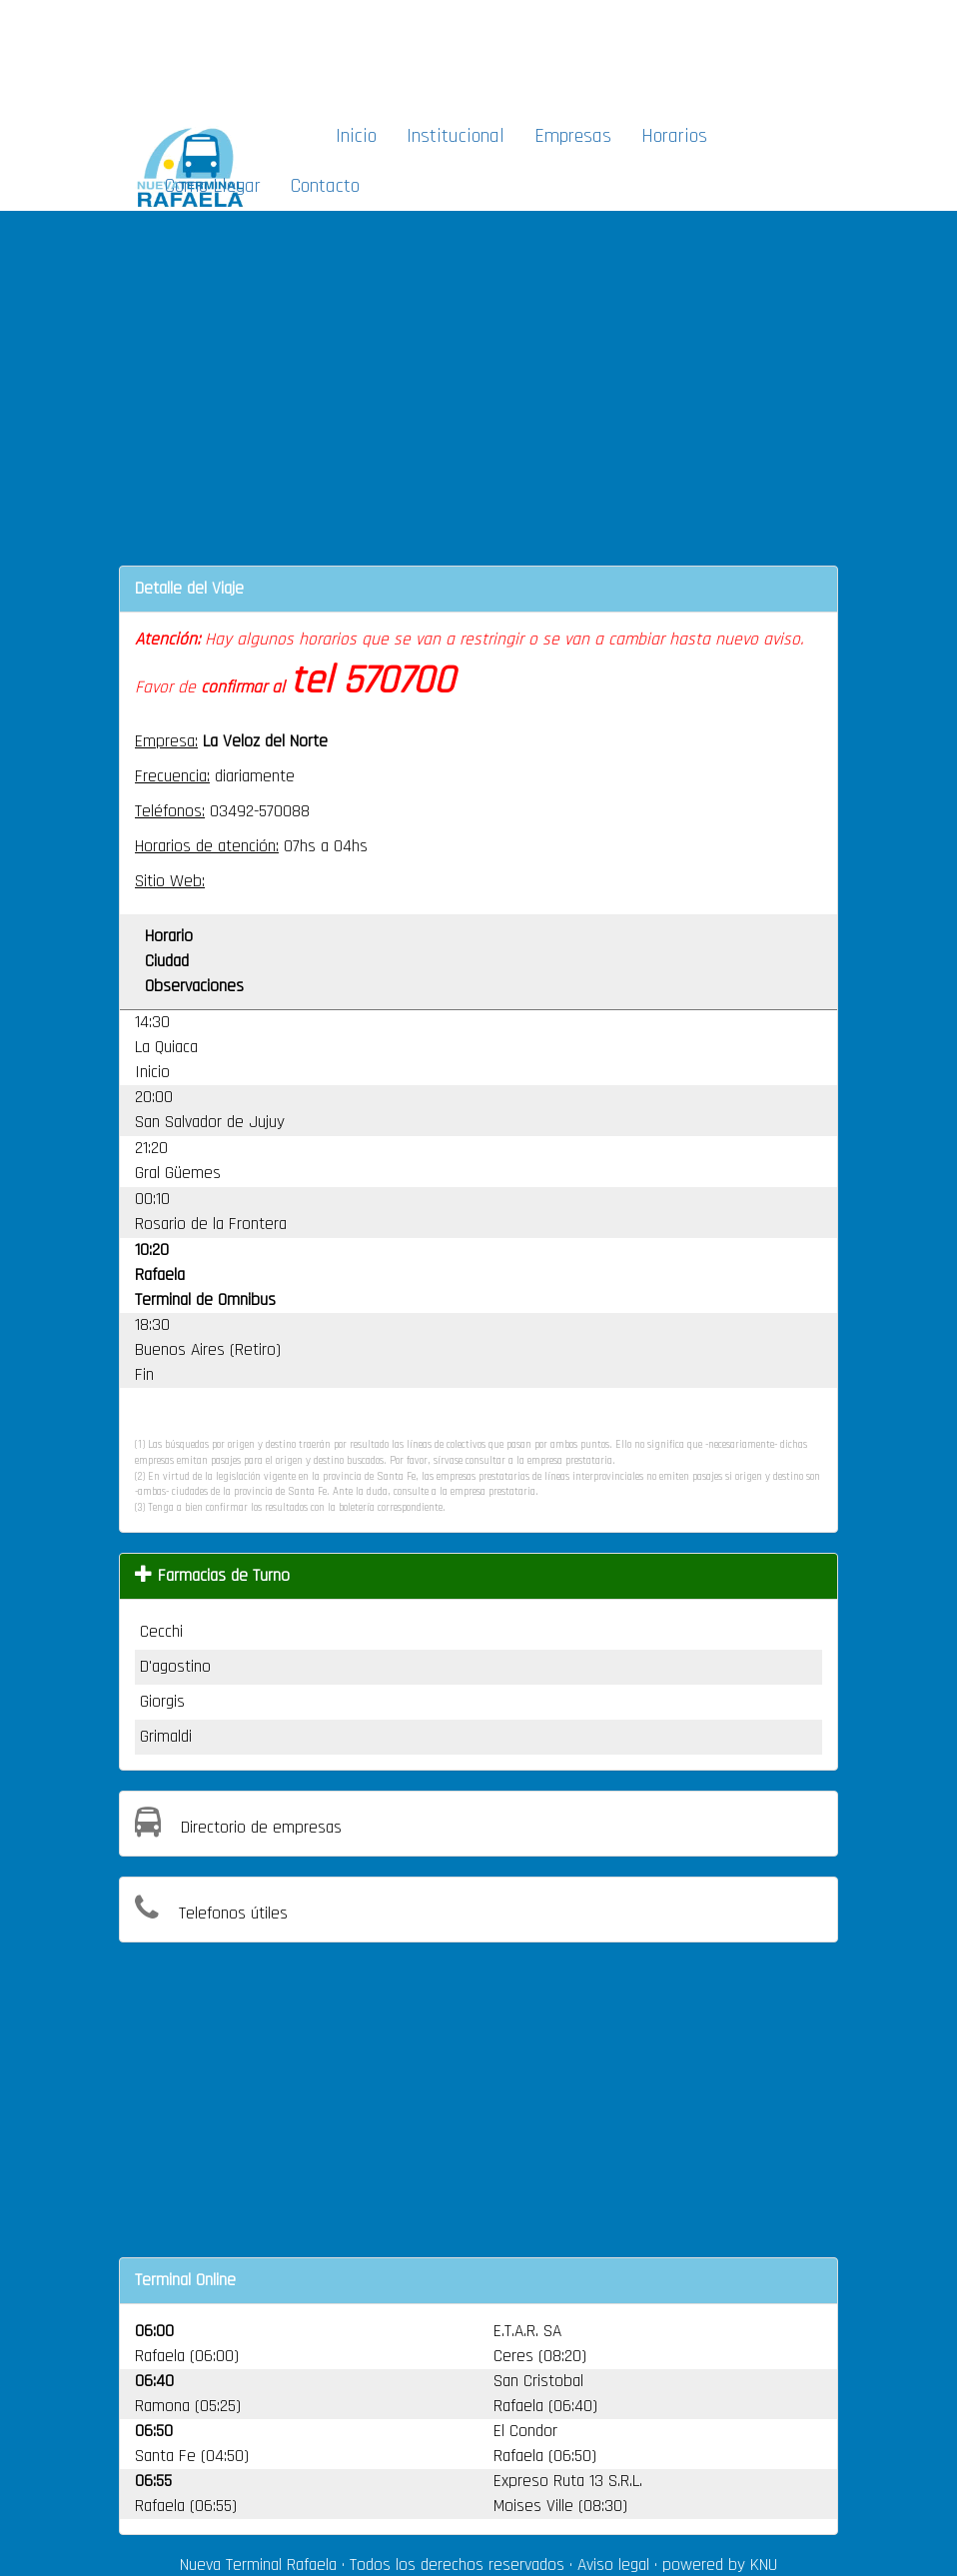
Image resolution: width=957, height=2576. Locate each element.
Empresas (572, 136)
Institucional (455, 136)
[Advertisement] (486, 56)
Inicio (356, 136)
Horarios (674, 136)
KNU (763, 2565)
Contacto (325, 186)
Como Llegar (213, 186)
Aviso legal (613, 2565)
